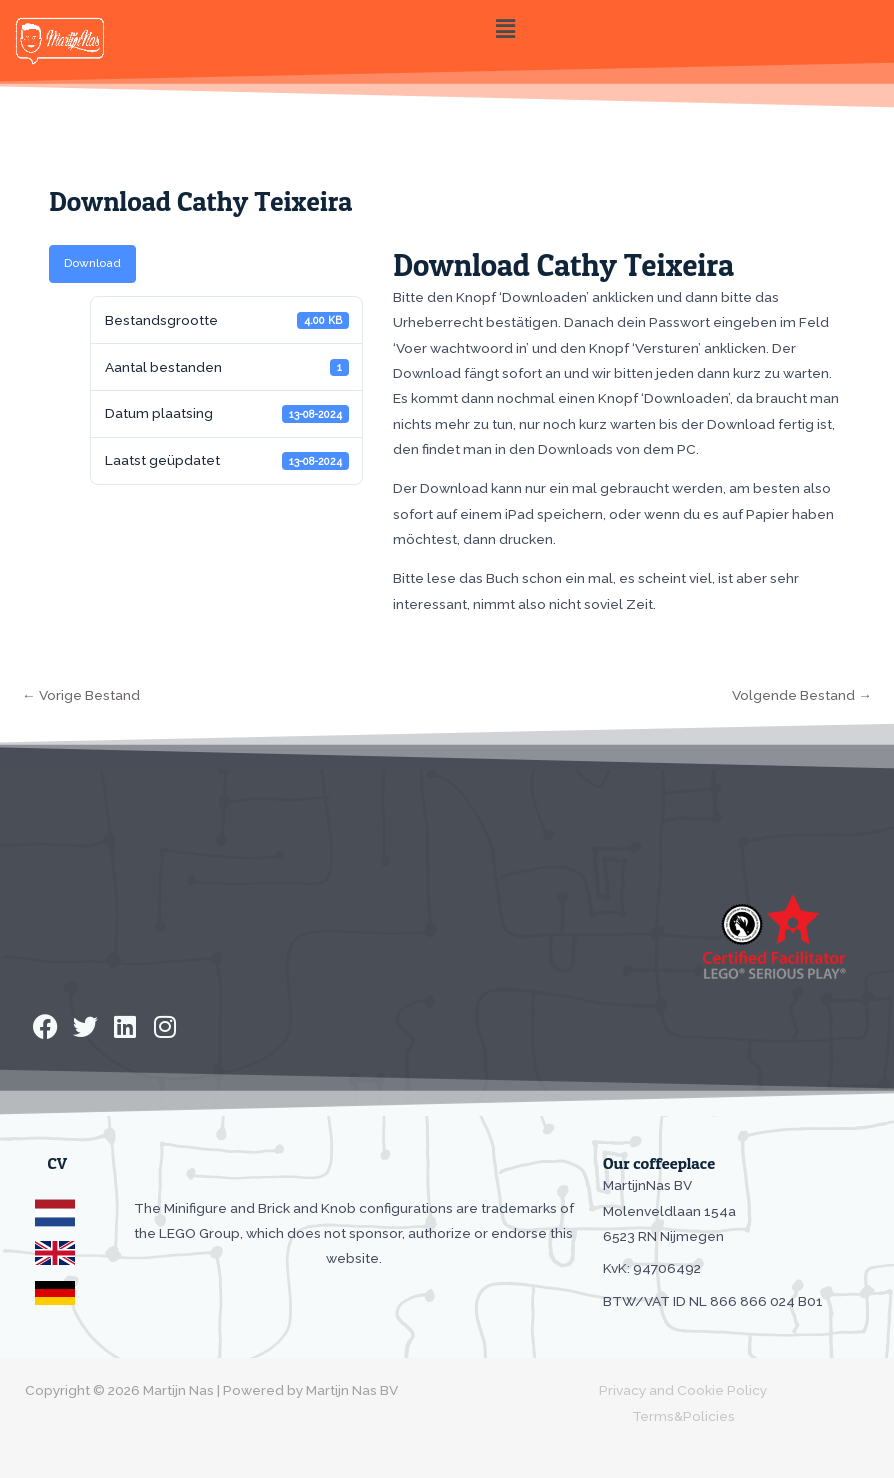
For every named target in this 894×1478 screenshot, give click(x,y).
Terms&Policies (683, 1416)
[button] (505, 28)
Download (92, 263)
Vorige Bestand (81, 695)
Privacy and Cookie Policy (683, 1390)
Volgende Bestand (802, 695)
